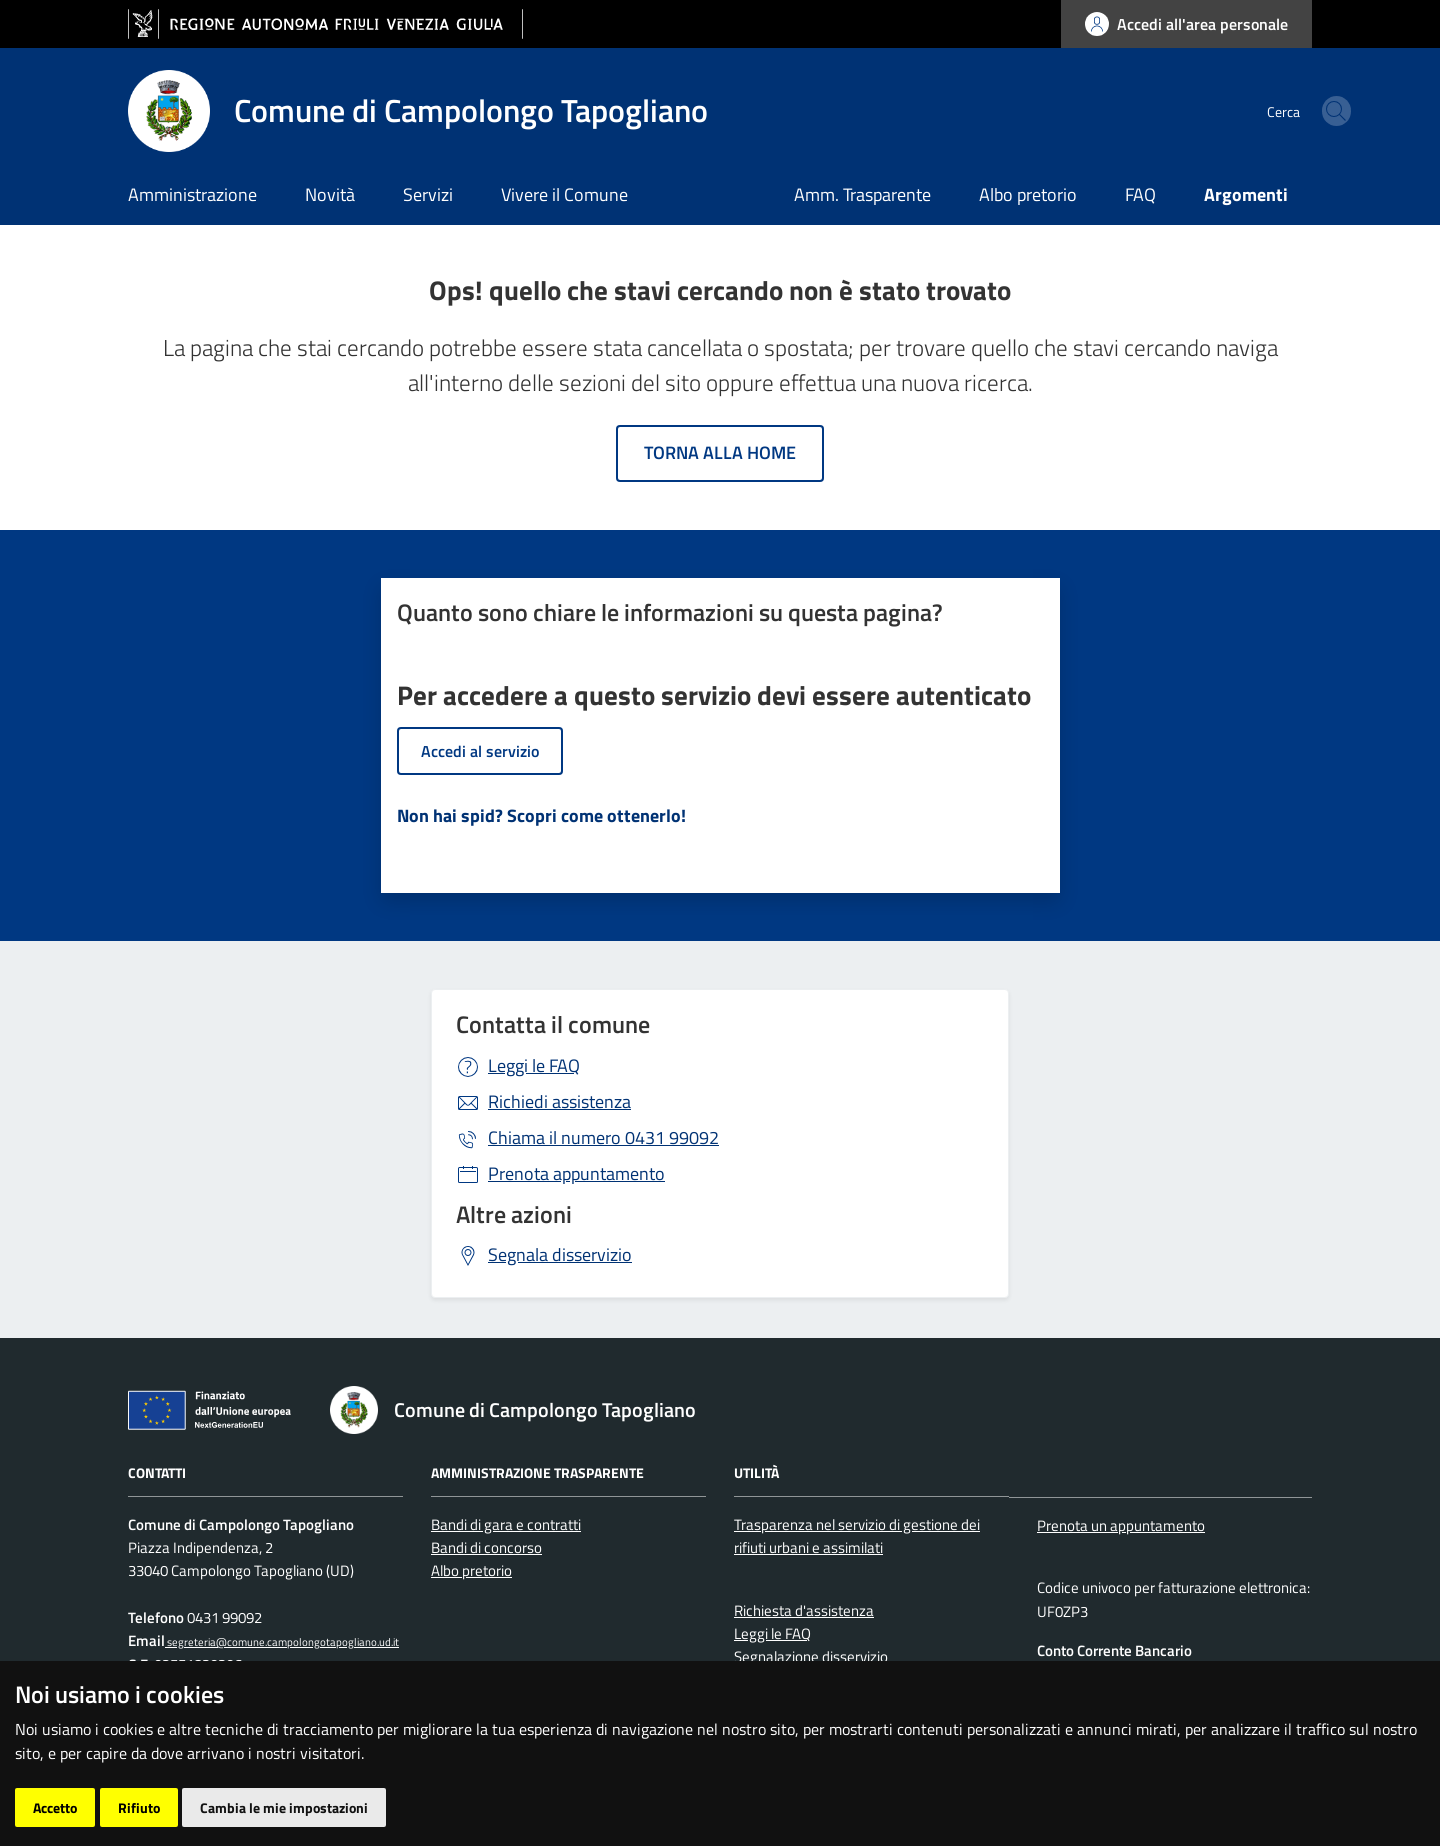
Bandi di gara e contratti (506, 1524)
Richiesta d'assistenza (804, 1610)
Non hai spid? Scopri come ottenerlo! (541, 815)
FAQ (1140, 194)
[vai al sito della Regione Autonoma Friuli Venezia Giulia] (325, 24)
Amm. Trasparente (862, 194)
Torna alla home (720, 452)
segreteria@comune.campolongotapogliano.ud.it (282, 1641)
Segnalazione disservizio (811, 1656)
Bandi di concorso (486, 1547)
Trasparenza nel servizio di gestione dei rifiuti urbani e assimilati (857, 1536)
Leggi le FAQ (534, 1065)
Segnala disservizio (560, 1254)
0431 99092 (603, 1137)
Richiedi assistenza (559, 1101)
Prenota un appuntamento (1121, 1525)
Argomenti (1246, 194)
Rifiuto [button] (139, 1807)
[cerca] (1288, 111)
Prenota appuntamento (576, 1173)
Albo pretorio (1028, 194)
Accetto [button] (55, 1807)
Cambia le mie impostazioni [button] (284, 1807)
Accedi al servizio (480, 751)
